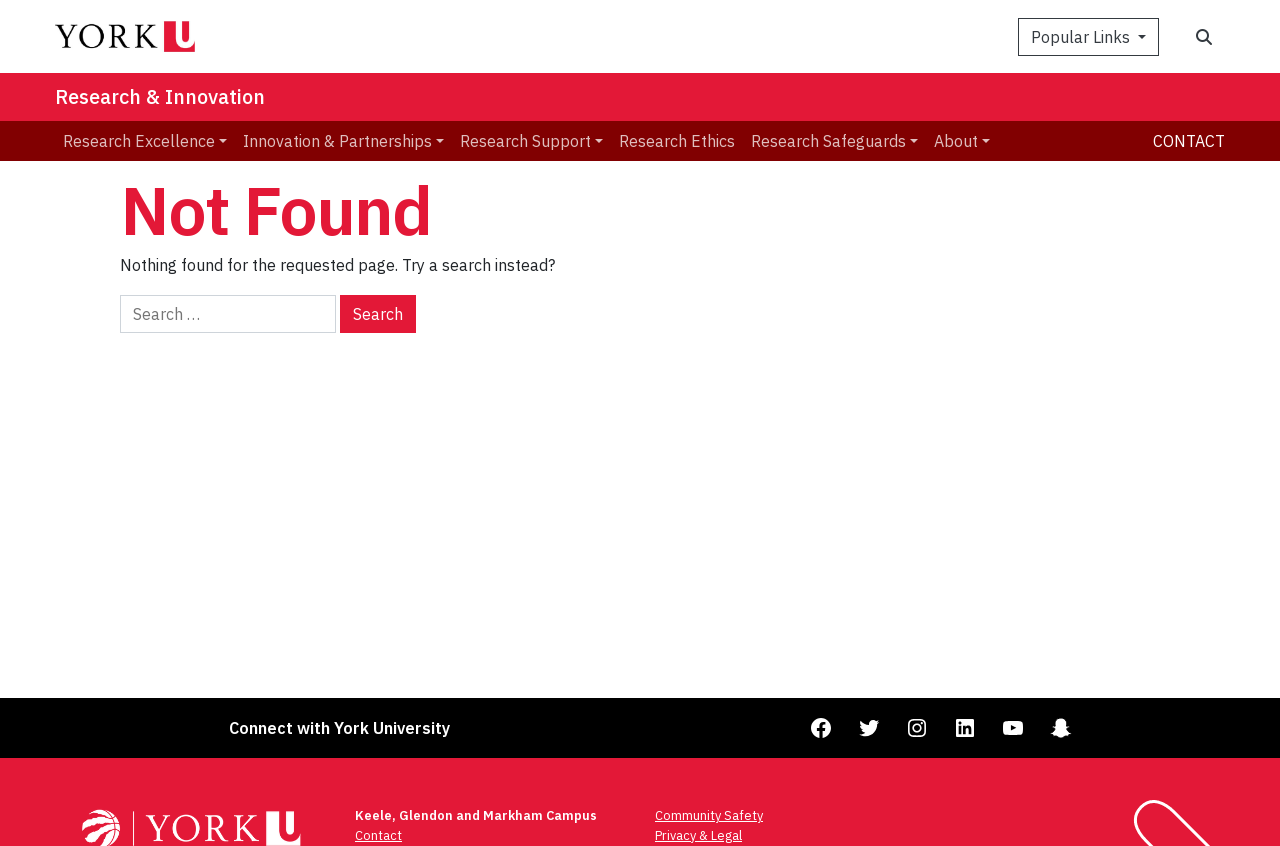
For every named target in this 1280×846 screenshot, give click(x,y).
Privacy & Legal (698, 835)
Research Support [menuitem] (525, 141)
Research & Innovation (160, 96)
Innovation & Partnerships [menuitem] (337, 141)
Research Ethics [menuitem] (677, 141)
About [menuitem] (956, 141)
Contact (1189, 141)
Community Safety (709, 815)
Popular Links (1082, 37)
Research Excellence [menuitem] (139, 141)
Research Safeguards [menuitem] (828, 141)
